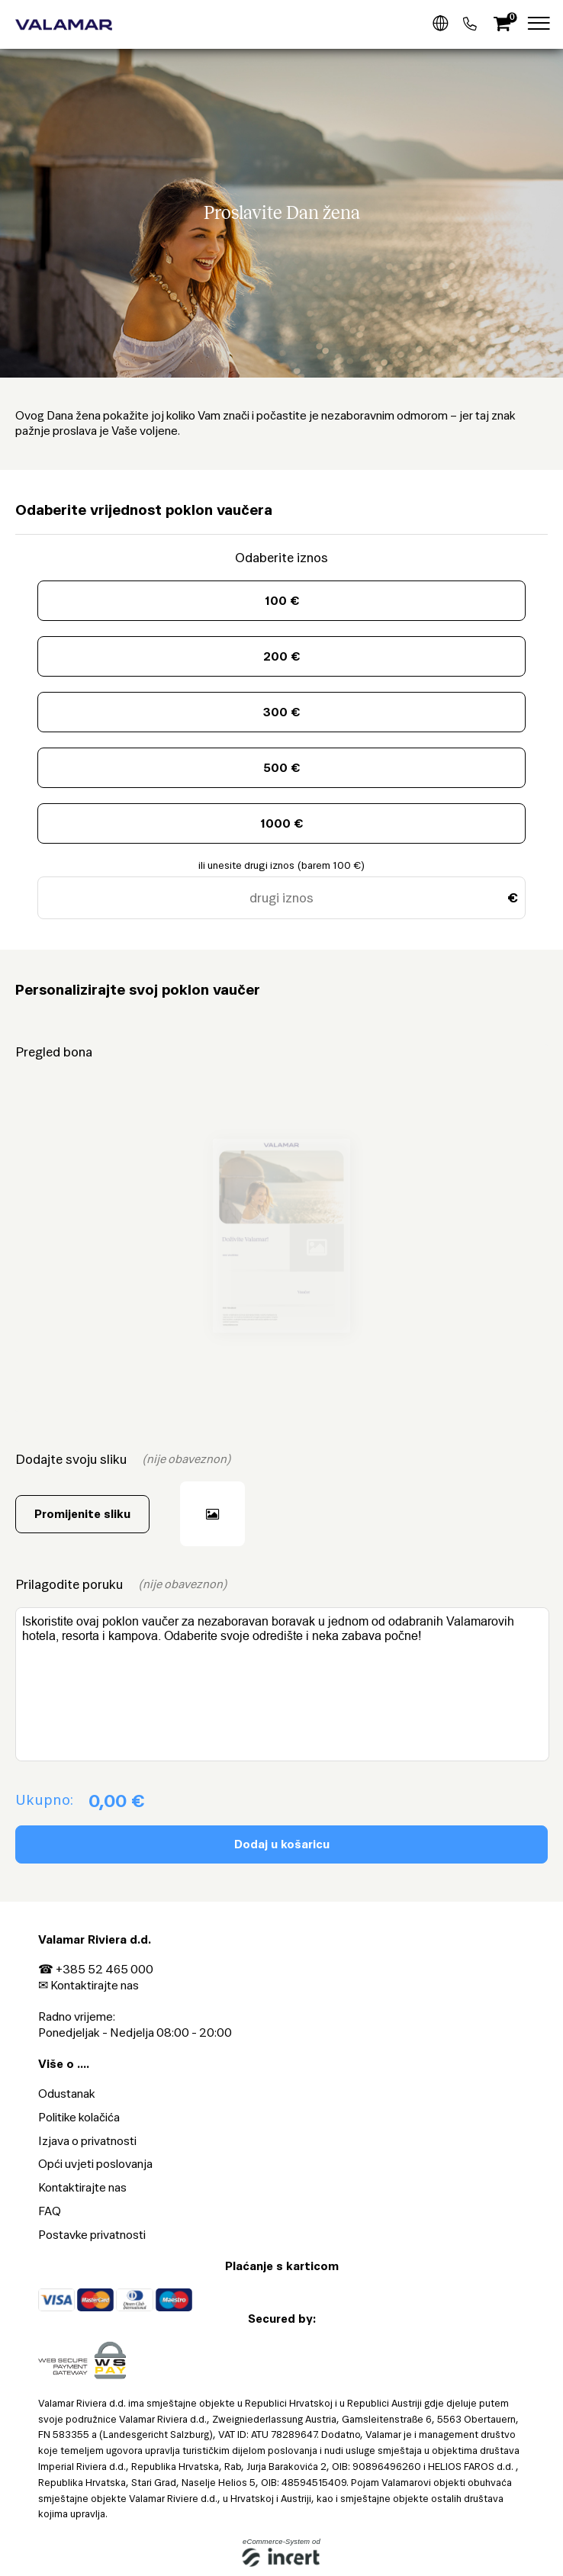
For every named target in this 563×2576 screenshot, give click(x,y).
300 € (281, 712)
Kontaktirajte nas (94, 1985)
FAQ (49, 2211)
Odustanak (66, 2093)
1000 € (281, 823)
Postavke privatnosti (92, 2234)
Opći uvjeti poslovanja (95, 2163)
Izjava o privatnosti (87, 2141)
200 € (281, 656)
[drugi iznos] (281, 897)
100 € (282, 600)
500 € (281, 768)
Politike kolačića (79, 2117)
